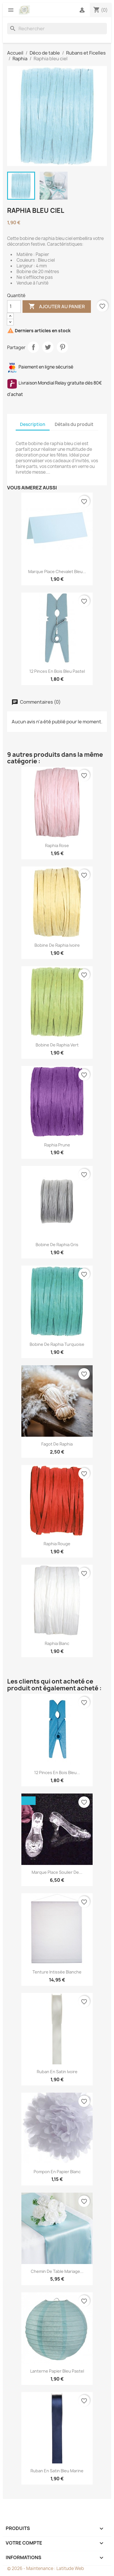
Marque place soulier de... (57, 1872)
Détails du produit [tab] (74, 424)
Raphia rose (57, 845)
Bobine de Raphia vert (57, 1045)
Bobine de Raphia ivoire (57, 945)
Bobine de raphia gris (57, 1244)
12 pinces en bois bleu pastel (57, 671)
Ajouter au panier (56, 306)
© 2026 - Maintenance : (31, 2568)
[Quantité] (14, 306)
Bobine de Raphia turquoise (57, 1344)
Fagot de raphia (57, 1444)
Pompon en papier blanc (57, 2171)
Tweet (48, 347)
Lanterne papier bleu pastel (57, 2371)
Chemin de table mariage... (57, 2271)
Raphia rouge (57, 1543)
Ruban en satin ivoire (57, 2071)
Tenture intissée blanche (57, 1972)
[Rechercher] (57, 28)
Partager (33, 347)
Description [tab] (32, 424)
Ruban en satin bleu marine (57, 2470)
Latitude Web (70, 2568)
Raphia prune (57, 1145)
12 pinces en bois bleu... (57, 1772)
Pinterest (62, 347)
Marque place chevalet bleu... (57, 571)
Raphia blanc (57, 1643)
